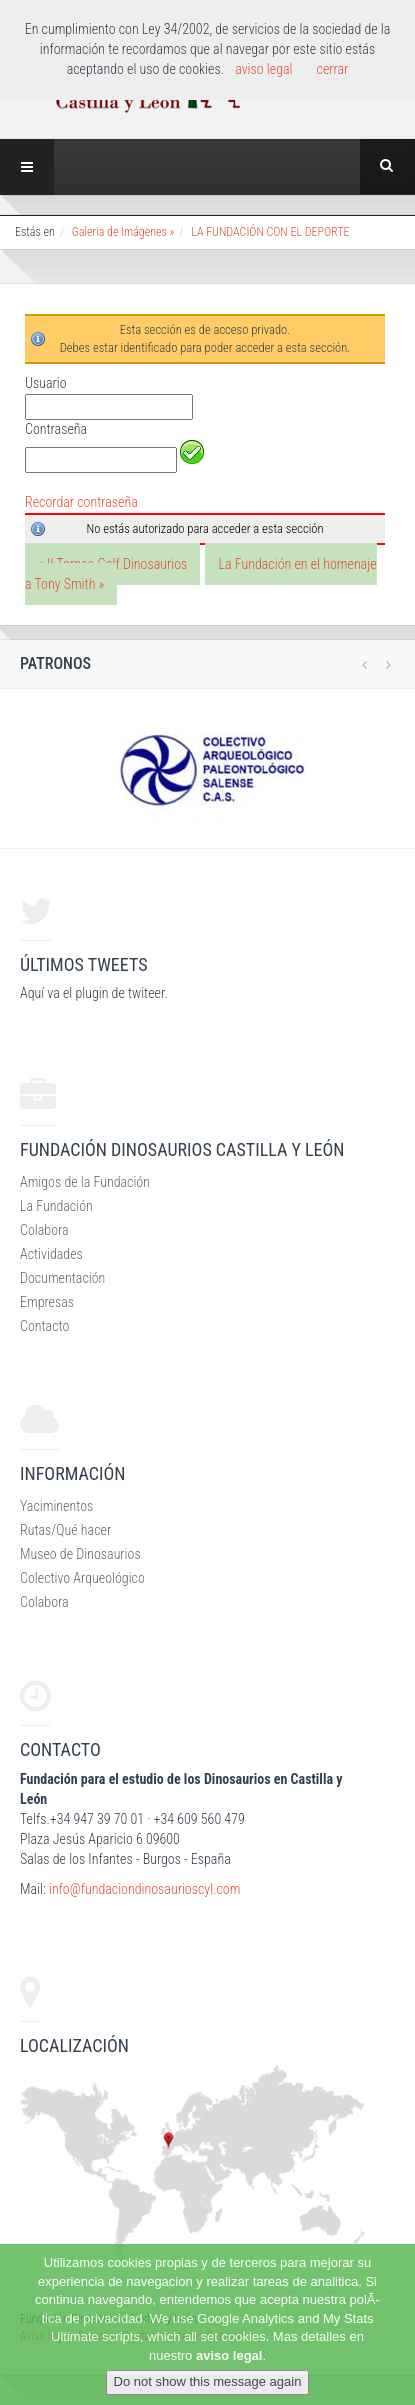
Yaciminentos (56, 1506)
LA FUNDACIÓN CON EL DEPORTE (270, 232)
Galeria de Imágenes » (123, 232)
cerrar (333, 69)
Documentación (62, 1278)
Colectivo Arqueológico (82, 1578)
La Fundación (56, 1206)
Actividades (51, 1254)
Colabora (44, 1230)
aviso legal (229, 2355)
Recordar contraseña (81, 502)
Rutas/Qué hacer (65, 1530)
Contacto (44, 1326)
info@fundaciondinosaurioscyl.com (144, 1889)
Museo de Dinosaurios (80, 1554)
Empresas (47, 1302)
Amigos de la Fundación (85, 1182)
